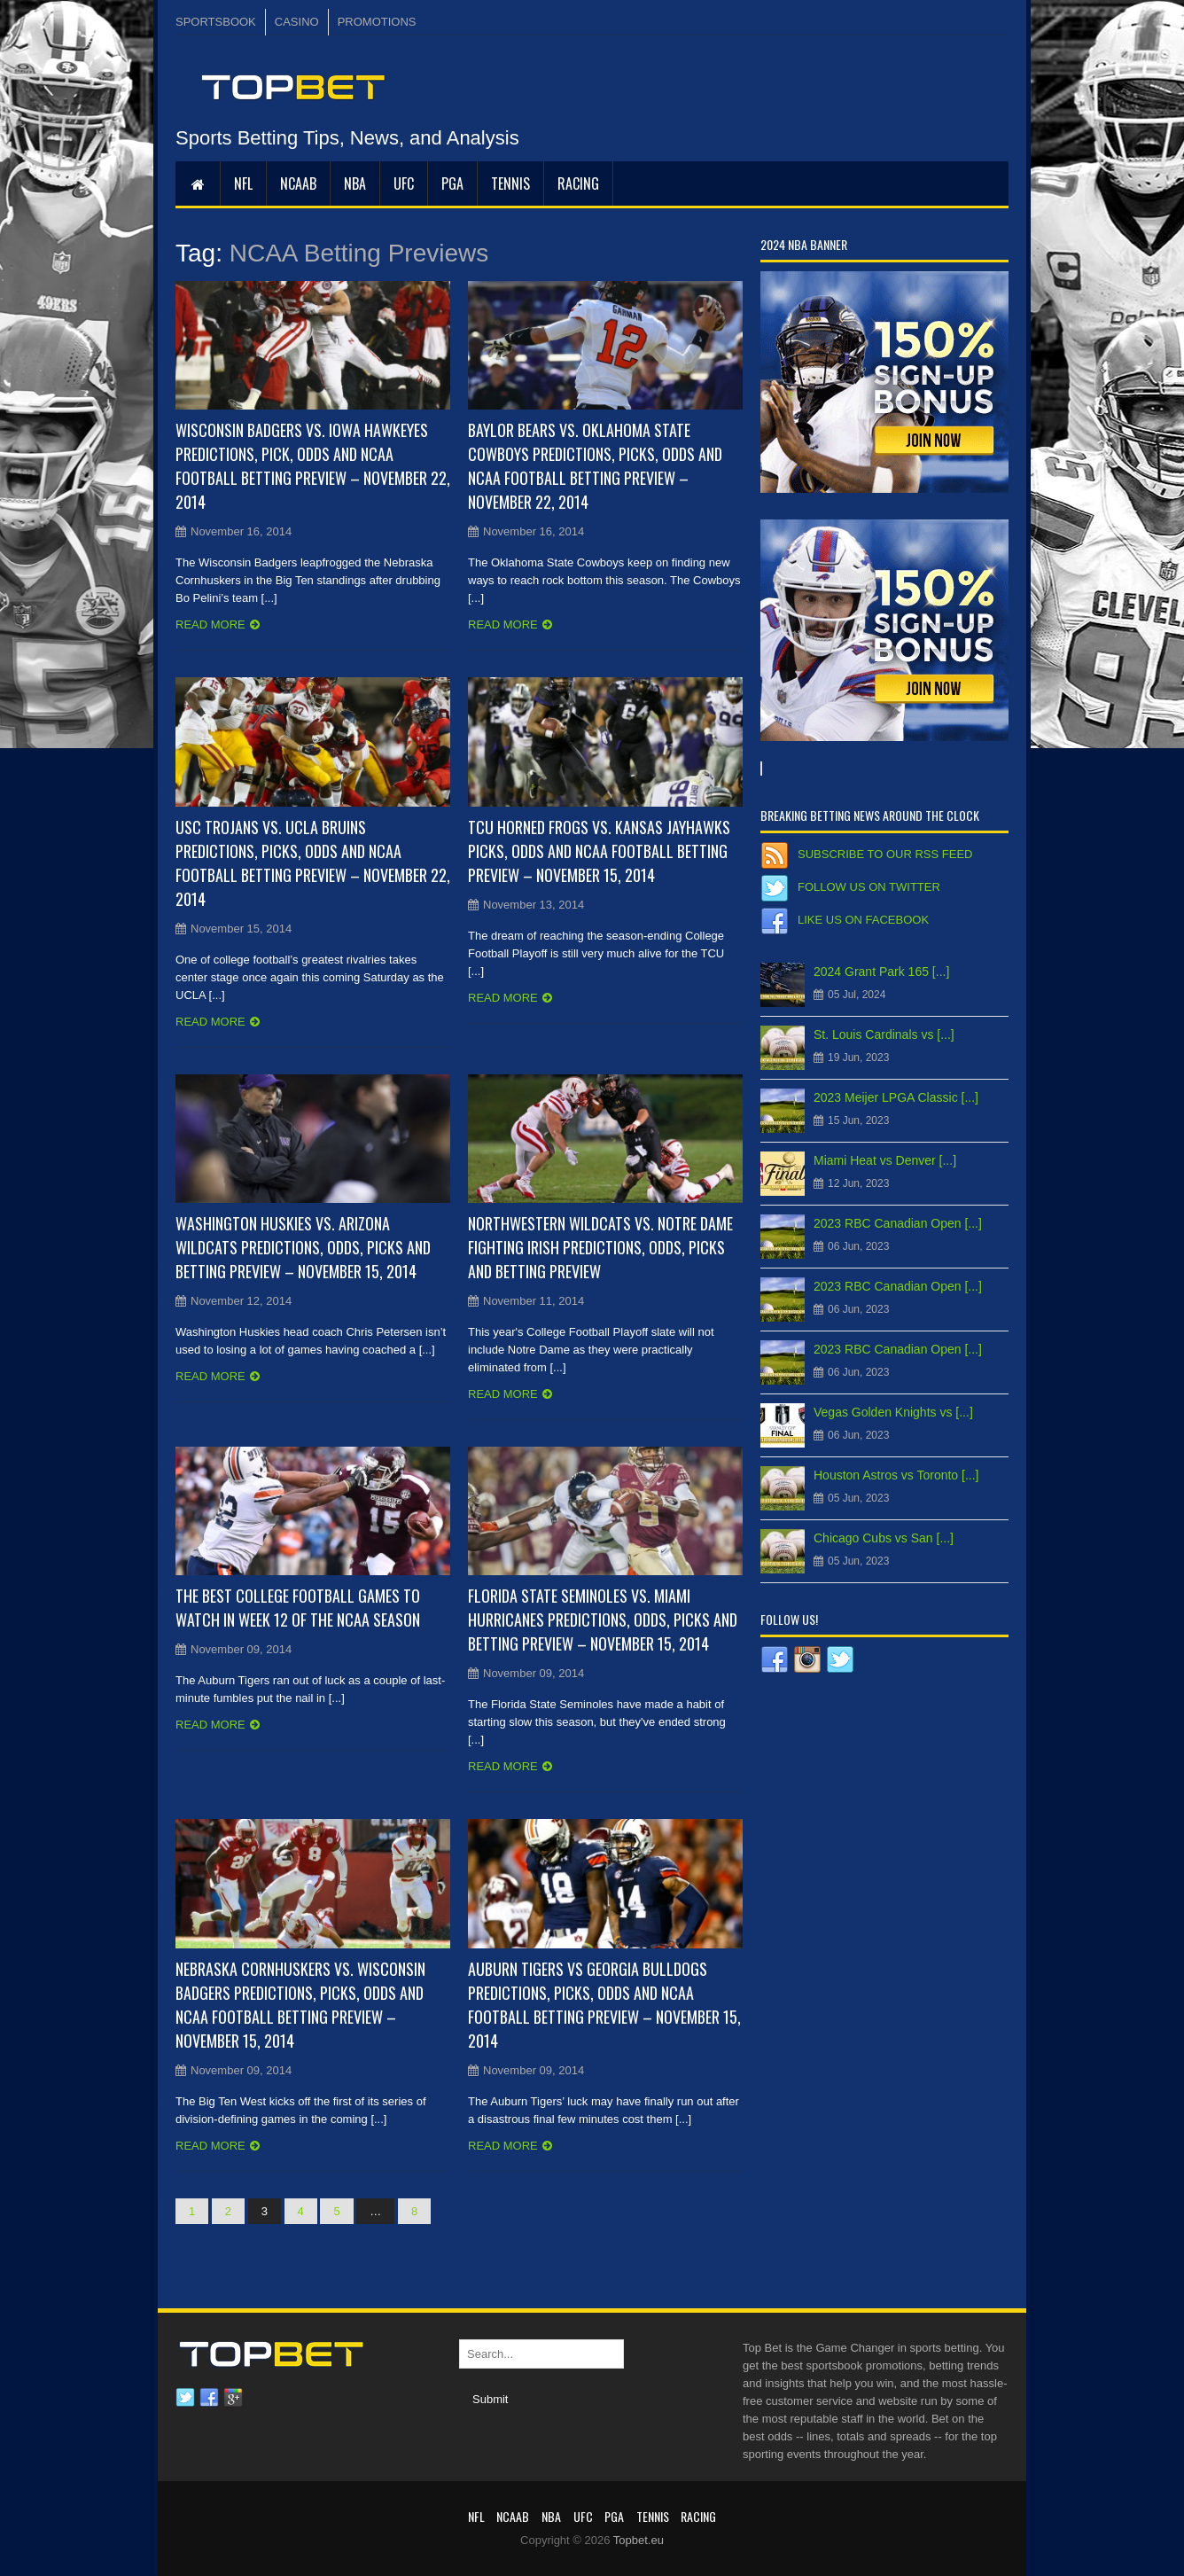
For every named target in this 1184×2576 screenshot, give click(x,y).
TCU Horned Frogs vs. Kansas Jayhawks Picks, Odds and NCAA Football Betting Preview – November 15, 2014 (599, 851)
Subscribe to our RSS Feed (885, 854)
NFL (243, 183)
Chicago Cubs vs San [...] (884, 1538)
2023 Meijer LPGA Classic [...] (896, 1097)
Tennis (510, 183)
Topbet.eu (638, 2540)
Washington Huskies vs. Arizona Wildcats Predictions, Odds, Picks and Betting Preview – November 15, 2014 (303, 1247)
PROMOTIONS (377, 21)
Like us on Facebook (863, 919)
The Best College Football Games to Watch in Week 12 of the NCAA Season (297, 1607)
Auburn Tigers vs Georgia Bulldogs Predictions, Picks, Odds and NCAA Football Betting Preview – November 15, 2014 (604, 2004)
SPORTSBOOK (215, 21)
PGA (452, 183)
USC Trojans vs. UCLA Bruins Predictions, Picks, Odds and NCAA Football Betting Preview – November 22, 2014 (312, 863)
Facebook (209, 2398)
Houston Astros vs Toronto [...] (896, 1475)
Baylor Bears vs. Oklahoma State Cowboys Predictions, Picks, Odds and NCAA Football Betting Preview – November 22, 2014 (595, 465)
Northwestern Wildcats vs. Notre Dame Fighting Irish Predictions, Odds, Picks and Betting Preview (600, 1247)
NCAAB (298, 183)
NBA (355, 183)
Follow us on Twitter (869, 887)
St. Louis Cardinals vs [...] (884, 1034)
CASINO (297, 21)
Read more (210, 624)
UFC (403, 183)
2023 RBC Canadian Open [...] (898, 1223)
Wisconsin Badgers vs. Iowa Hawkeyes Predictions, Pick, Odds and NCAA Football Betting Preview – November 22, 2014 (312, 465)
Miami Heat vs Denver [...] (885, 1160)
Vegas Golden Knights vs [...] (893, 1412)
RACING (578, 183)
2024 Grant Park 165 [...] (881, 971)
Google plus (233, 2398)
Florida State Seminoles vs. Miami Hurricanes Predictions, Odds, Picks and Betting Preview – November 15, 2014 (602, 1619)
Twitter (185, 2398)
